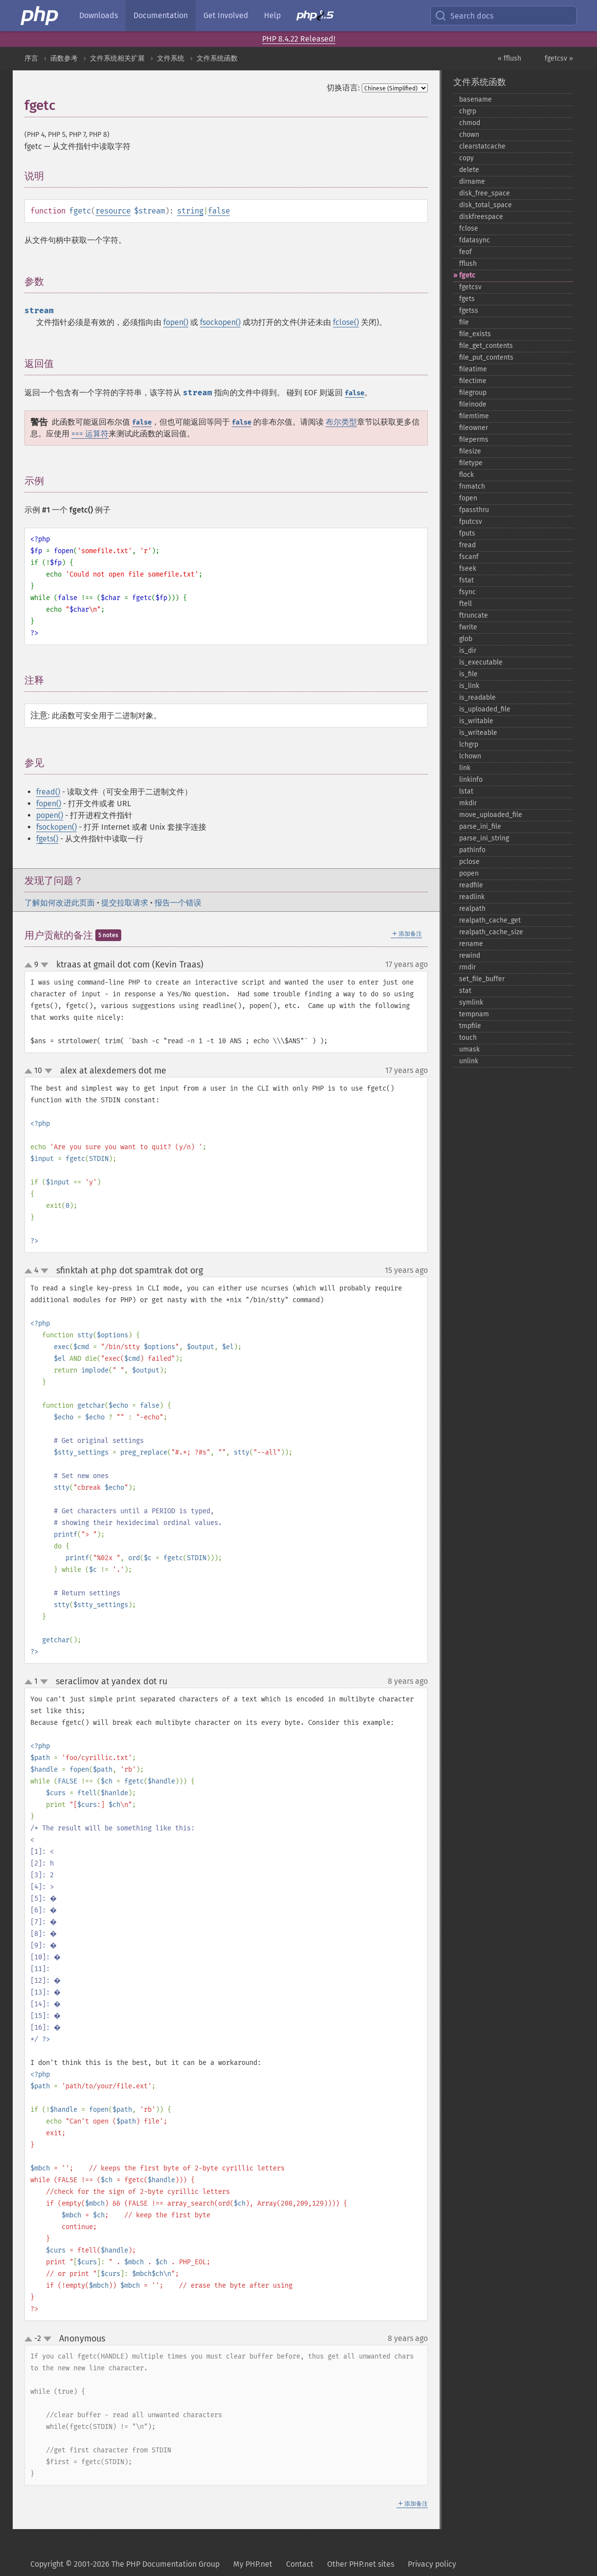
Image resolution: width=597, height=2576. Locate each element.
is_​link (469, 686)
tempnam (474, 1014)
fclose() (346, 322)
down (44, 965)
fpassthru (474, 510)
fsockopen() (220, 322)
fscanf (469, 557)
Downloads (98, 15)
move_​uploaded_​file (490, 815)
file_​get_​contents (486, 346)
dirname (472, 181)
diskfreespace (481, 217)
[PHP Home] (40, 15)
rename (471, 944)
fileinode (472, 404)
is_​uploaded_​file (484, 709)
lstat (466, 791)
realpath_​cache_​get (490, 920)
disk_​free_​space (484, 193)
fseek (467, 568)
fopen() (175, 322)
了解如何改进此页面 (59, 902)
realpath (472, 908)
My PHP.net (252, 2564)
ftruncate (473, 615)
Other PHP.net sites (360, 2564)
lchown (470, 756)
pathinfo (472, 850)
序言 (31, 58)
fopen (468, 498)
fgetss (468, 310)
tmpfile (470, 1026)
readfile (471, 885)
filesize (470, 451)
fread (467, 545)
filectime (472, 381)
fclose (468, 228)
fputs (467, 533)
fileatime (473, 369)
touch (468, 1037)
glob (465, 639)
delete (469, 170)
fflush (468, 263)
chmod (469, 123)
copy (466, 158)
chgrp (467, 111)
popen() (49, 815)
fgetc (467, 275)
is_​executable (481, 662)
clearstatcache (482, 146)
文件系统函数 (217, 58)
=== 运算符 (90, 433)
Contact (299, 2564)
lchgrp (468, 744)
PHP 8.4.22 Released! (298, 38)
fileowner (473, 428)
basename (475, 99)
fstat (466, 580)
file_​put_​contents (486, 357)
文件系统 (170, 58)
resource (113, 210)
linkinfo (471, 779)
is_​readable (477, 697)
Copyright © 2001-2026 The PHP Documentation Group (125, 2564)
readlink (472, 897)
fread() (48, 791)
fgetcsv (470, 287)
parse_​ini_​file (480, 826)
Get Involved (225, 15)
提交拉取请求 (124, 902)
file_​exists (475, 334)
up (30, 965)
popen (469, 873)
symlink (471, 1002)
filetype (471, 463)
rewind (469, 955)
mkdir (468, 803)
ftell (465, 604)
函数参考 (64, 58)
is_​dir (467, 650)
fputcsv (470, 521)
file (464, 322)
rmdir (467, 967)
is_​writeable (478, 733)
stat (465, 991)
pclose (469, 862)
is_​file (468, 674)
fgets (467, 299)
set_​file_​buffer (482, 979)
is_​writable (476, 721)
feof (465, 252)
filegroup (472, 392)
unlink (468, 1061)
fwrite (468, 627)
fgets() (47, 838)
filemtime (474, 416)
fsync (467, 592)
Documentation (160, 15)
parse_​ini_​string (484, 838)
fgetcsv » (559, 58)
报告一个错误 (178, 902)
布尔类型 (341, 422)
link (464, 768)
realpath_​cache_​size (491, 932)
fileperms (473, 439)
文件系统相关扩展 (117, 58)
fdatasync (474, 240)
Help (272, 15)
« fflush (509, 58)
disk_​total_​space (485, 205)
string (190, 210)
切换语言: (343, 87)
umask (469, 1049)
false (219, 210)
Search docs (464, 15)
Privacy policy (432, 2564)
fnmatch (472, 486)
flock (466, 475)
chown (469, 134)
